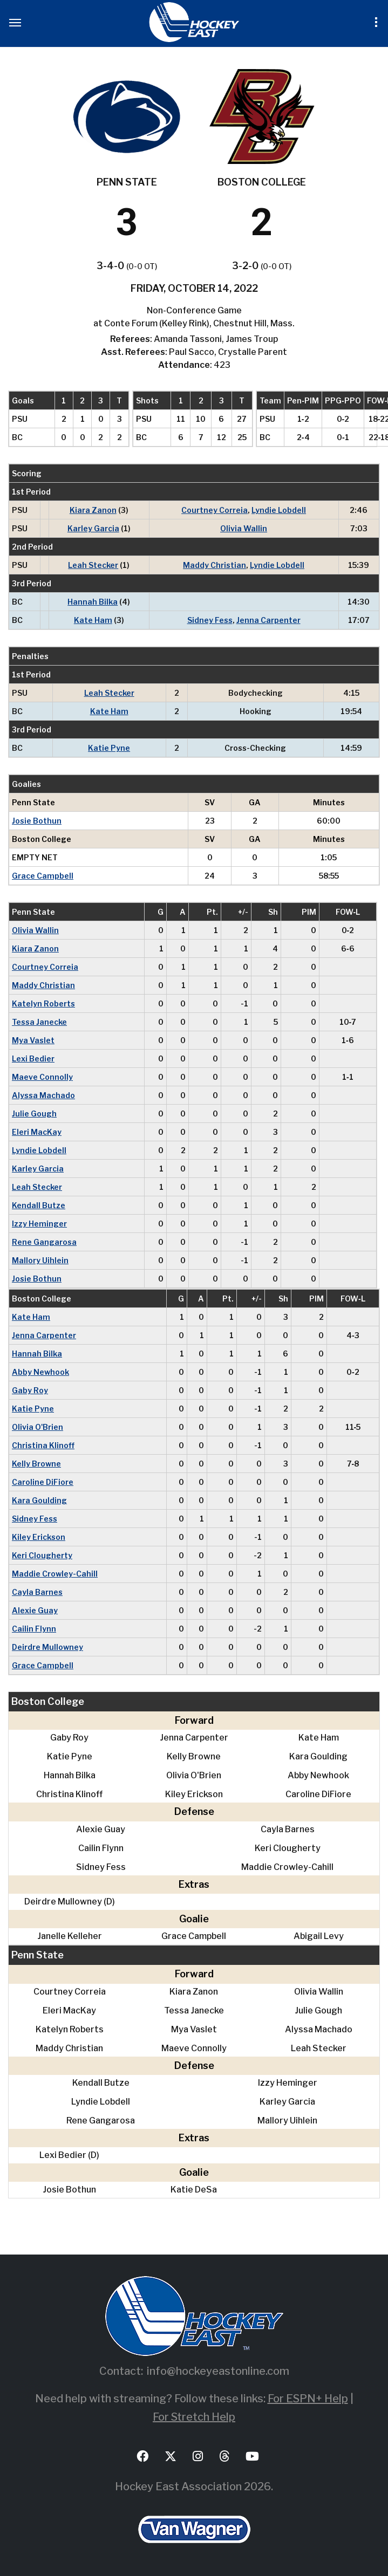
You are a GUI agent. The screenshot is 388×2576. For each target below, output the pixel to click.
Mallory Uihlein (40, 1260)
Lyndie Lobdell (278, 510)
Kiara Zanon (93, 510)
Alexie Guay (35, 1610)
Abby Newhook (40, 1371)
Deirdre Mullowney (47, 1647)
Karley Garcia (93, 528)
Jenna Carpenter (268, 620)
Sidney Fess (210, 620)
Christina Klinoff (43, 1445)
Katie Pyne (109, 747)
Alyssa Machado (43, 1095)
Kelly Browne (36, 1463)
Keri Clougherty (42, 1555)
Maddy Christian (214, 565)
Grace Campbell (42, 875)
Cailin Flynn (34, 1628)
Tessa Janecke (39, 1021)
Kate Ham (93, 620)
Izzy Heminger (39, 1223)
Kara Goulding (39, 1500)
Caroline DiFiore (42, 1481)
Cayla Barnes (37, 1592)
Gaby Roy (30, 1390)
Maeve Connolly (42, 1076)
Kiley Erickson (38, 1537)
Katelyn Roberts (43, 1003)
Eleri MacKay (37, 1131)
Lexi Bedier (33, 1058)
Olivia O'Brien (37, 1426)
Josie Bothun (37, 820)
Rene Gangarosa (44, 1241)
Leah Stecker (93, 565)
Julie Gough (34, 1113)
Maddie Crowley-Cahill (55, 1573)
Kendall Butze (38, 1205)
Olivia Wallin (243, 528)
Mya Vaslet (33, 1040)
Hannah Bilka (92, 601)
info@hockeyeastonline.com (218, 2371)
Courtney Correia (214, 510)
